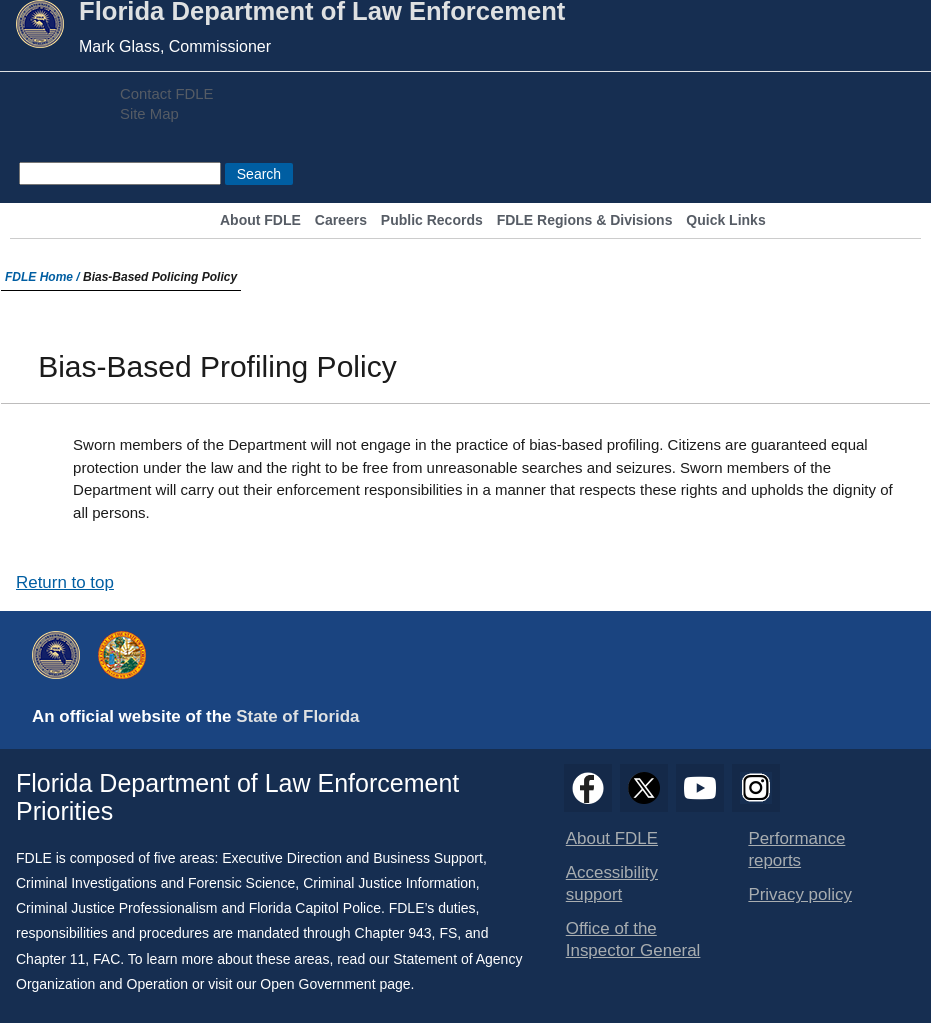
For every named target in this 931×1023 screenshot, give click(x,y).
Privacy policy (800, 894)
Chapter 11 (50, 959)
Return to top (65, 582)
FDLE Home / (44, 277)
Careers (341, 220)
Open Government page (335, 984)
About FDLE (260, 220)
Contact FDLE (166, 94)
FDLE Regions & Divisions (585, 220)
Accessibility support (612, 883)
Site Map (149, 114)
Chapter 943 (393, 933)
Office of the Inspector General (633, 939)
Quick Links (725, 220)
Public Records (432, 220)
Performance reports (796, 849)
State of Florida (297, 716)
